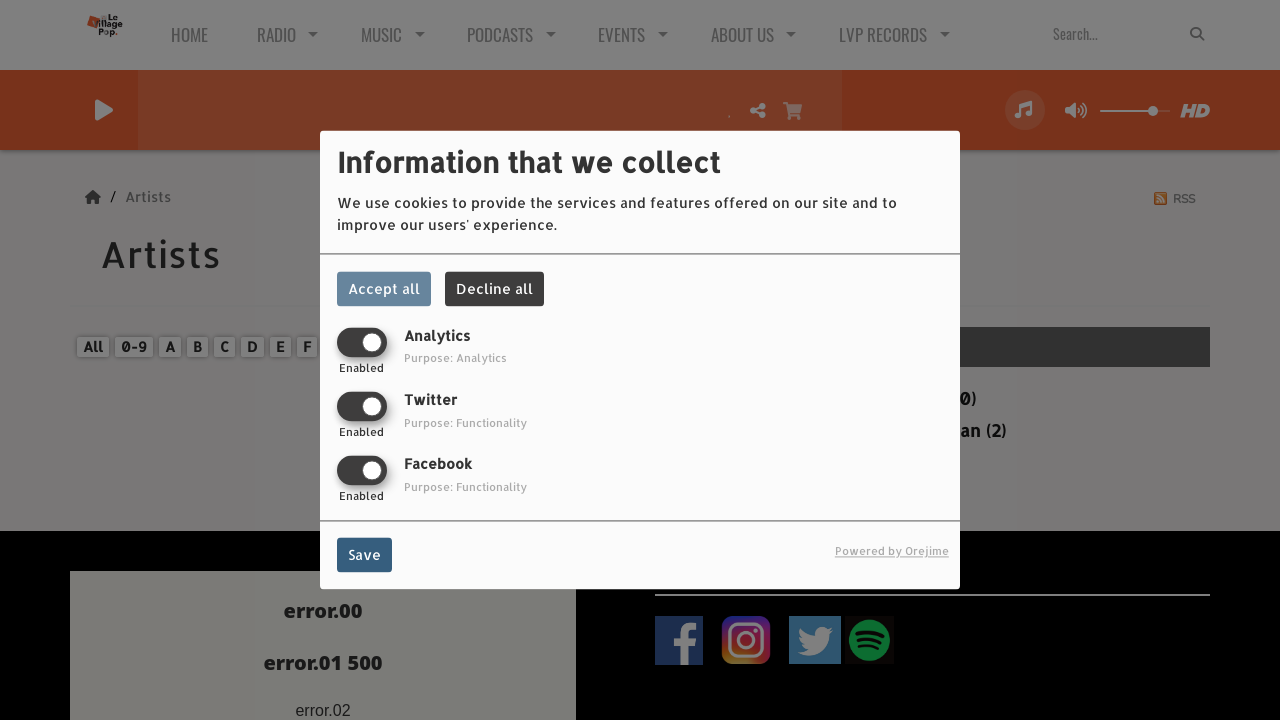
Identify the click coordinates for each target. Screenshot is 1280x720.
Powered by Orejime (892, 551)
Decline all (494, 288)
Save (364, 555)
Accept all (384, 288)
